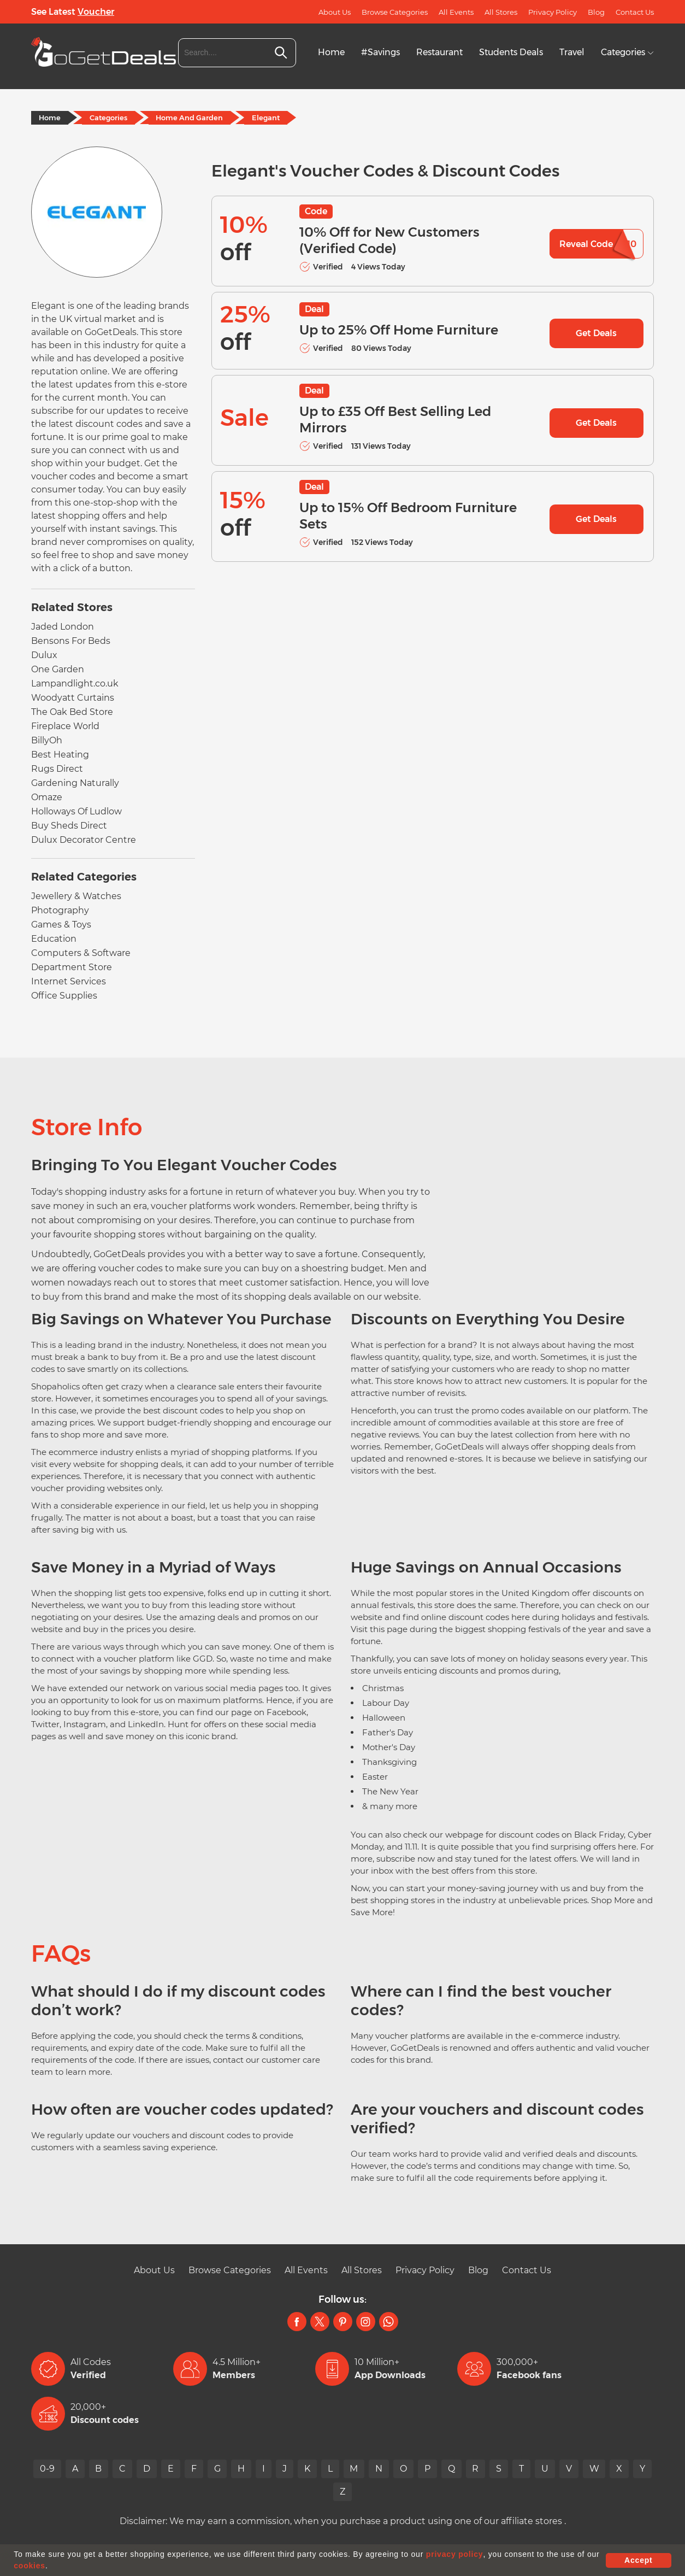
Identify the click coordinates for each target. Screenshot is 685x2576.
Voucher (96, 12)
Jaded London (62, 626)
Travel (571, 52)
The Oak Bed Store (72, 712)
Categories (627, 52)
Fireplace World (65, 726)
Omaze (46, 797)
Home (331, 52)
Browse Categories (395, 12)
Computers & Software (81, 953)
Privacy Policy (552, 12)
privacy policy (454, 2554)
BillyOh (46, 740)
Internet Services (68, 981)
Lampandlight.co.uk (75, 683)
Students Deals (511, 52)
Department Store (71, 967)
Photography (60, 910)
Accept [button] (638, 2560)
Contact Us (635, 12)
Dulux (44, 655)
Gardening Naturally (75, 783)
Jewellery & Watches (76, 896)
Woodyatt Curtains (72, 698)
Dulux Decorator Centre (83, 840)
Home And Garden (189, 117)
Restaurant (439, 52)
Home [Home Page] (50, 117)
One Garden (57, 669)
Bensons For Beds (70, 641)
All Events (456, 12)
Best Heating (60, 754)
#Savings (380, 52)
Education (53, 939)
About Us (334, 12)
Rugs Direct (57, 769)
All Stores (501, 12)
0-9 (46, 2468)
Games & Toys (61, 924)
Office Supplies (64, 995)
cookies (29, 2565)
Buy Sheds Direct (69, 825)
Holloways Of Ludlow (76, 811)
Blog (596, 12)
